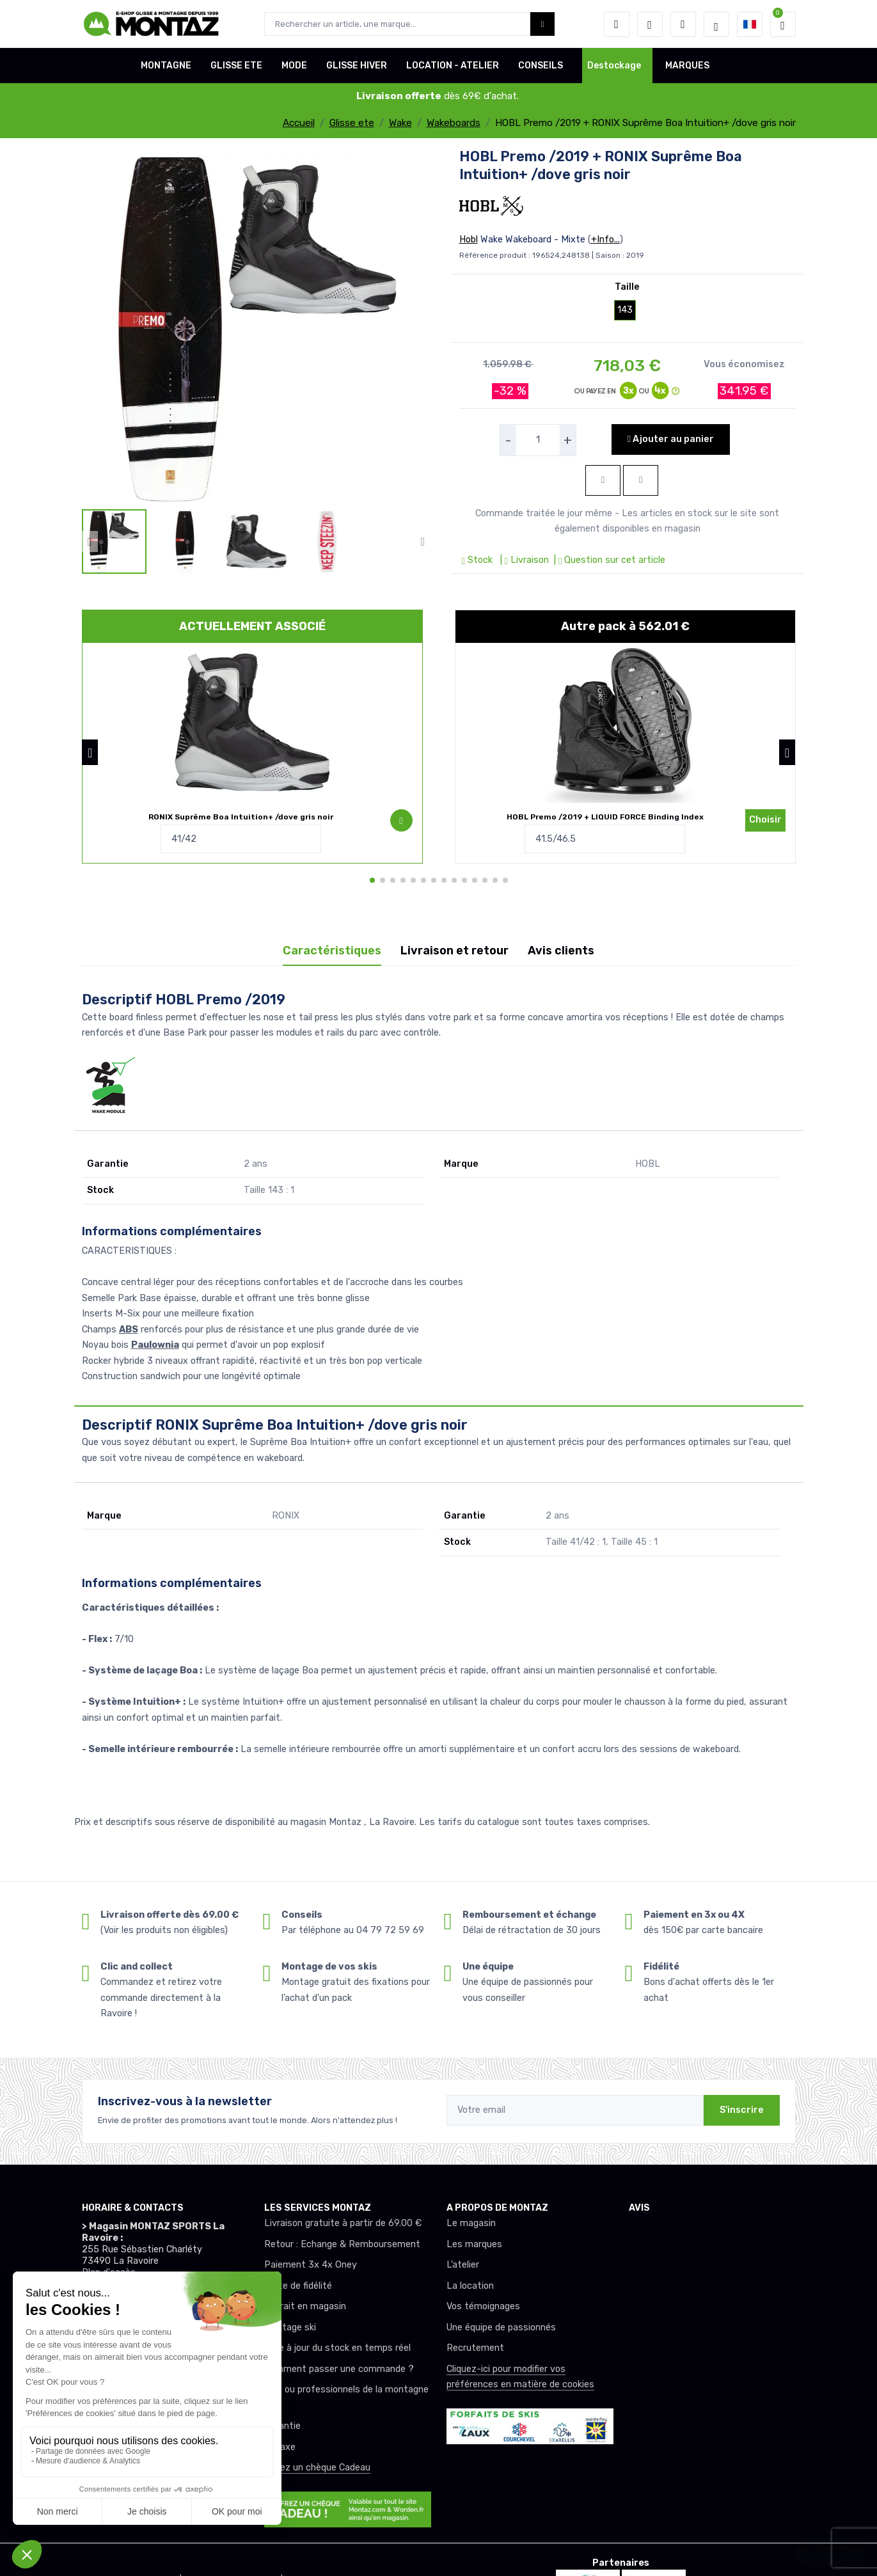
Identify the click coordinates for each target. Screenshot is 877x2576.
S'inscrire (742, 2110)
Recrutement (475, 2348)
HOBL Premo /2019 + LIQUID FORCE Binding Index (605, 816)
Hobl (468, 239)
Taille (627, 286)
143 (625, 309)
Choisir (765, 819)
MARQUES (687, 66)
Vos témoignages (483, 2306)
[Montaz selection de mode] (716, 24)
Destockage (614, 66)
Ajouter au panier (671, 439)
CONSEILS (540, 66)
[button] (616, 24)
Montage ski (290, 2327)
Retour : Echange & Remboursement (342, 2244)
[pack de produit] (252, 722)
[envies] (650, 24)
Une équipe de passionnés (501, 2327)
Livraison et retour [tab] (454, 951)
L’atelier (462, 2264)
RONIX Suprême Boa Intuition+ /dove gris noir (240, 816)
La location (470, 2285)
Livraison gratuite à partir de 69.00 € (343, 2223)
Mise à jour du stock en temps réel (337, 2348)
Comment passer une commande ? (339, 2369)
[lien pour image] (256, 327)
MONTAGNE (166, 66)
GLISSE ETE (236, 66)
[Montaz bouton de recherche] (542, 24)
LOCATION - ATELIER (452, 66)
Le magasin (471, 2223)
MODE (294, 66)
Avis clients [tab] (561, 951)
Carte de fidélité (298, 2285)
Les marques (474, 2244)
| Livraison (523, 560)
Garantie (282, 2426)
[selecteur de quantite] (538, 440)
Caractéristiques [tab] (332, 951)
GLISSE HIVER (356, 66)
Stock (478, 560)
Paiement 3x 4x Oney (310, 2264)
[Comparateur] (683, 24)
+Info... (605, 239)
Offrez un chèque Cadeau (317, 2467)
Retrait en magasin (305, 2306)
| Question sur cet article (608, 560)
